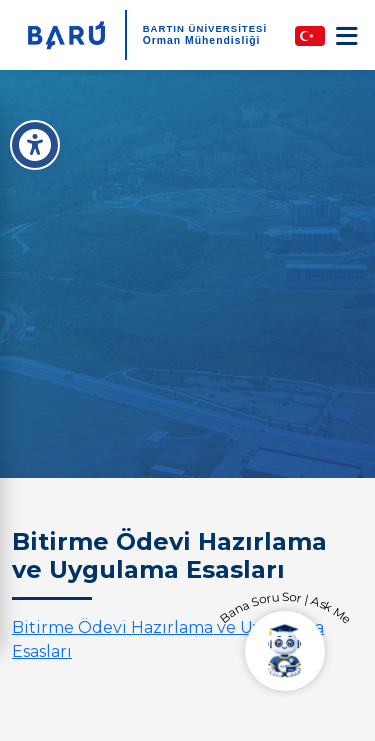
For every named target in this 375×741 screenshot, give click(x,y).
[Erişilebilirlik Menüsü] (35, 145)
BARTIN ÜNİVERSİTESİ (205, 28)
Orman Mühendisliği (202, 40)
